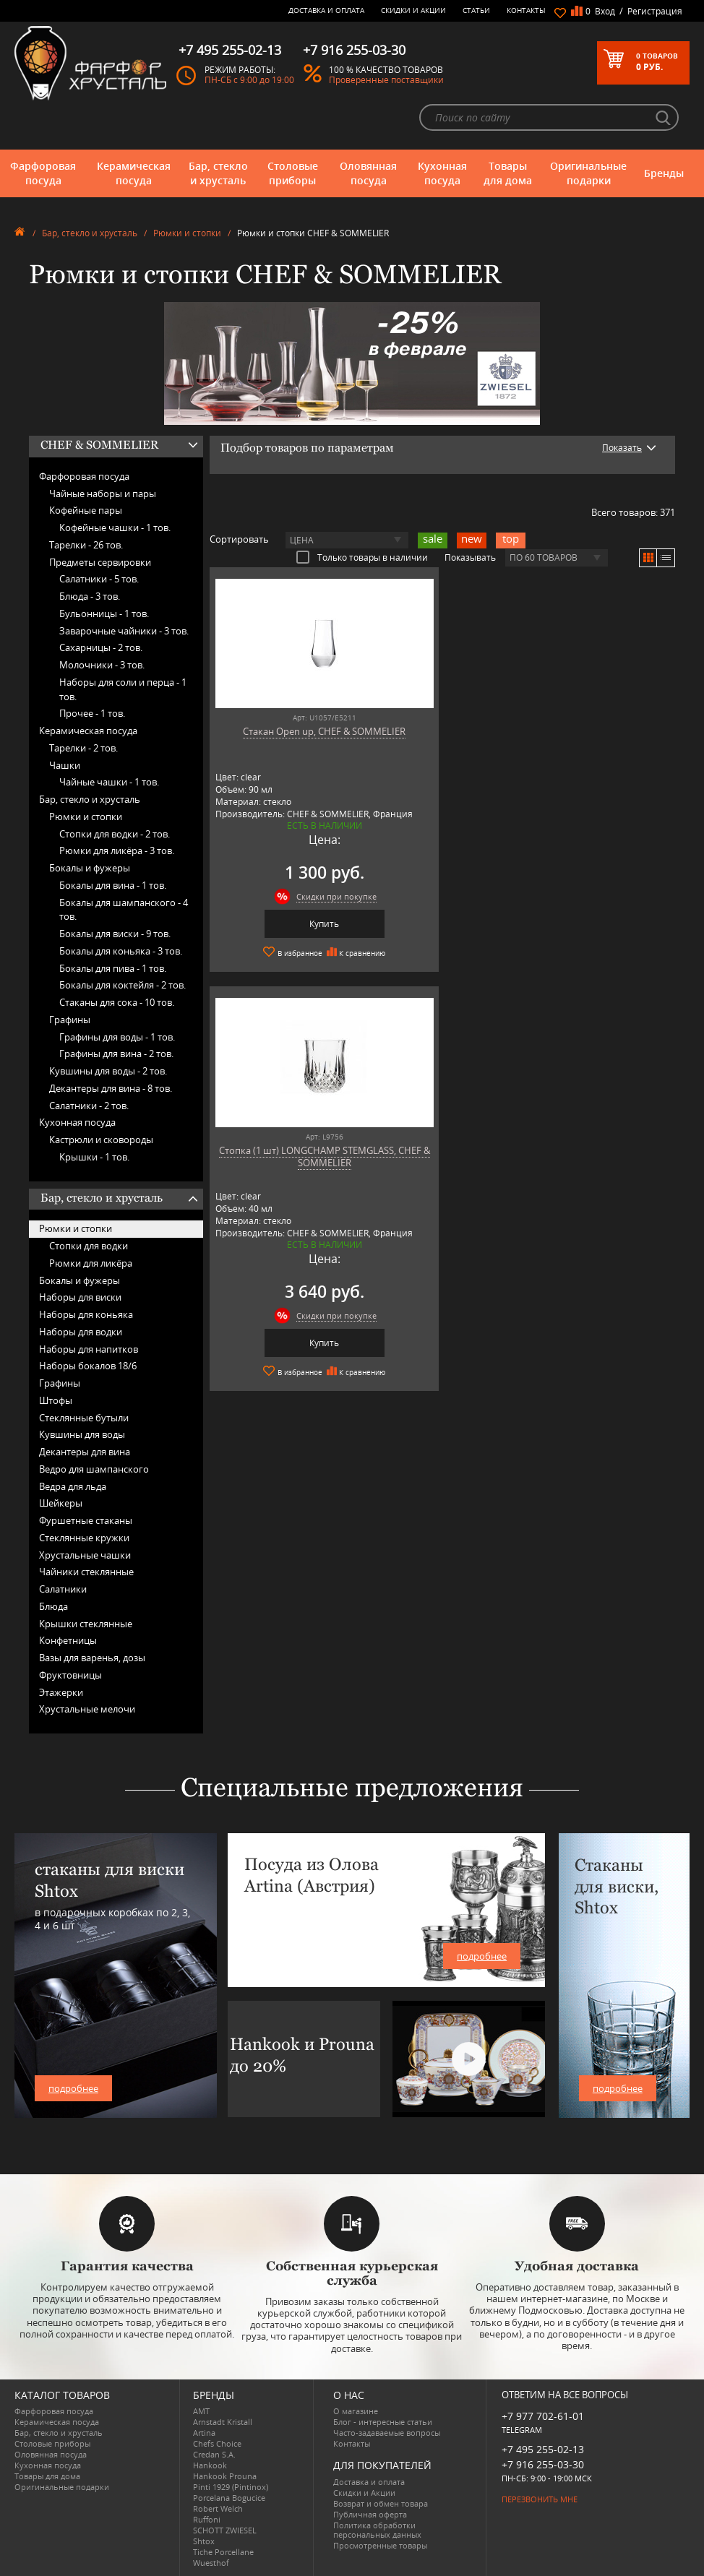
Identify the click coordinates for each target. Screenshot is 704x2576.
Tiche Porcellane (223, 2551)
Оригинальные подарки (588, 173)
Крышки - (94, 1156)
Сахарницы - (100, 647)
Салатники (63, 1588)
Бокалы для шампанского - (123, 909)
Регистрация (654, 11)
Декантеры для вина (84, 1451)
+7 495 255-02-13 (543, 2449)
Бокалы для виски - (115, 933)
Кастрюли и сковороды (101, 1139)
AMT (201, 2410)
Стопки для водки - (114, 833)
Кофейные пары (85, 510)
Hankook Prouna (225, 2476)
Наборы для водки (80, 1331)
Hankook (210, 2465)
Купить (321, 924)
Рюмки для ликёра (90, 1263)
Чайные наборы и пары (102, 493)
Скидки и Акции (413, 10)
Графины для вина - (116, 1053)
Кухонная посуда (442, 173)
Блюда (53, 1606)
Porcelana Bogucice (229, 2497)
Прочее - (92, 713)
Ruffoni (206, 2519)
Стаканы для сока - (116, 1002)
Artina (204, 2432)
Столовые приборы (292, 173)
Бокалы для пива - (112, 968)
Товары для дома (508, 173)
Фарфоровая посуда (43, 173)
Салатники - (99, 578)
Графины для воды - (117, 1036)
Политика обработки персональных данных (377, 2530)
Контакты (526, 10)
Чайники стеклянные (86, 1571)
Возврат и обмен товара (380, 2503)
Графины (69, 1019)
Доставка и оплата (326, 10)
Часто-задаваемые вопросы (386, 2432)
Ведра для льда (72, 1486)
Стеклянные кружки (84, 1537)
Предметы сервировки (100, 562)
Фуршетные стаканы (85, 1520)
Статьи (476, 10)
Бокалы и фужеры (89, 867)
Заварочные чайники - (124, 630)
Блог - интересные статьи (382, 2421)
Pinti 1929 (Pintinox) (230, 2486)
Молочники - (102, 664)
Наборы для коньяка (86, 1314)
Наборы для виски (80, 1297)
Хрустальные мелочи (87, 1708)
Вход (605, 11)
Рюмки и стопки (187, 233)
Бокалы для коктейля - (122, 984)
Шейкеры (60, 1502)
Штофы (55, 1400)
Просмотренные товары (380, 2545)
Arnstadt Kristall (222, 2421)
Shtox (204, 2541)
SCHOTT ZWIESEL (225, 2530)
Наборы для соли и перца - (122, 689)
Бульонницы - (104, 613)
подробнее (73, 2088)
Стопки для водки (88, 1245)
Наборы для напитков (88, 1349)
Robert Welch (218, 2508)
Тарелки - (86, 544)
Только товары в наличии (362, 557)
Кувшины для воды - (108, 1070)
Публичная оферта (370, 2514)
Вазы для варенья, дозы (92, 1657)
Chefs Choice (217, 2443)
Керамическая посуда (134, 173)
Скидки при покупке (333, 896)
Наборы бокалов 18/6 (88, 1365)
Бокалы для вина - (112, 885)
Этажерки (61, 1692)
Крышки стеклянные (85, 1623)
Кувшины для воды (82, 1434)
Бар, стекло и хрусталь (218, 173)
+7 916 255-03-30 (543, 2464)
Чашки (64, 765)
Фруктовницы (70, 1674)
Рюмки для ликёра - (116, 850)
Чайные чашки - (109, 781)
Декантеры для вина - (110, 1088)
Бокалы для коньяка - (120, 950)
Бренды (664, 173)
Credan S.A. (214, 2454)
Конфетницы (68, 1640)
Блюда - (89, 596)
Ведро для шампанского (94, 1469)
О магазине (355, 2410)
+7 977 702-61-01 (543, 2416)
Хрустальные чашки (85, 1554)
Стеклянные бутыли (84, 1417)
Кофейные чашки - (115, 527)
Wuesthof (211, 2562)
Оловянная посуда (368, 173)
